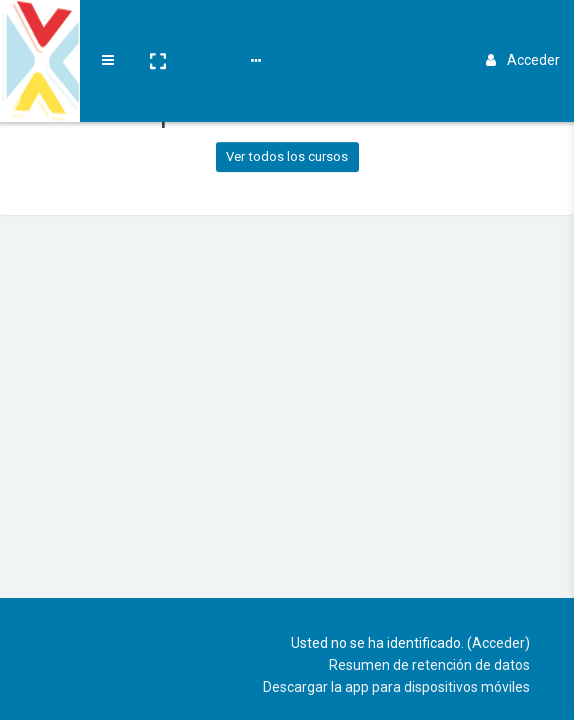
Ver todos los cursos (287, 156)
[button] (157, 33)
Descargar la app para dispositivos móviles (396, 687)
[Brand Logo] (40, 33)
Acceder (523, 32)
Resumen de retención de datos (429, 665)
